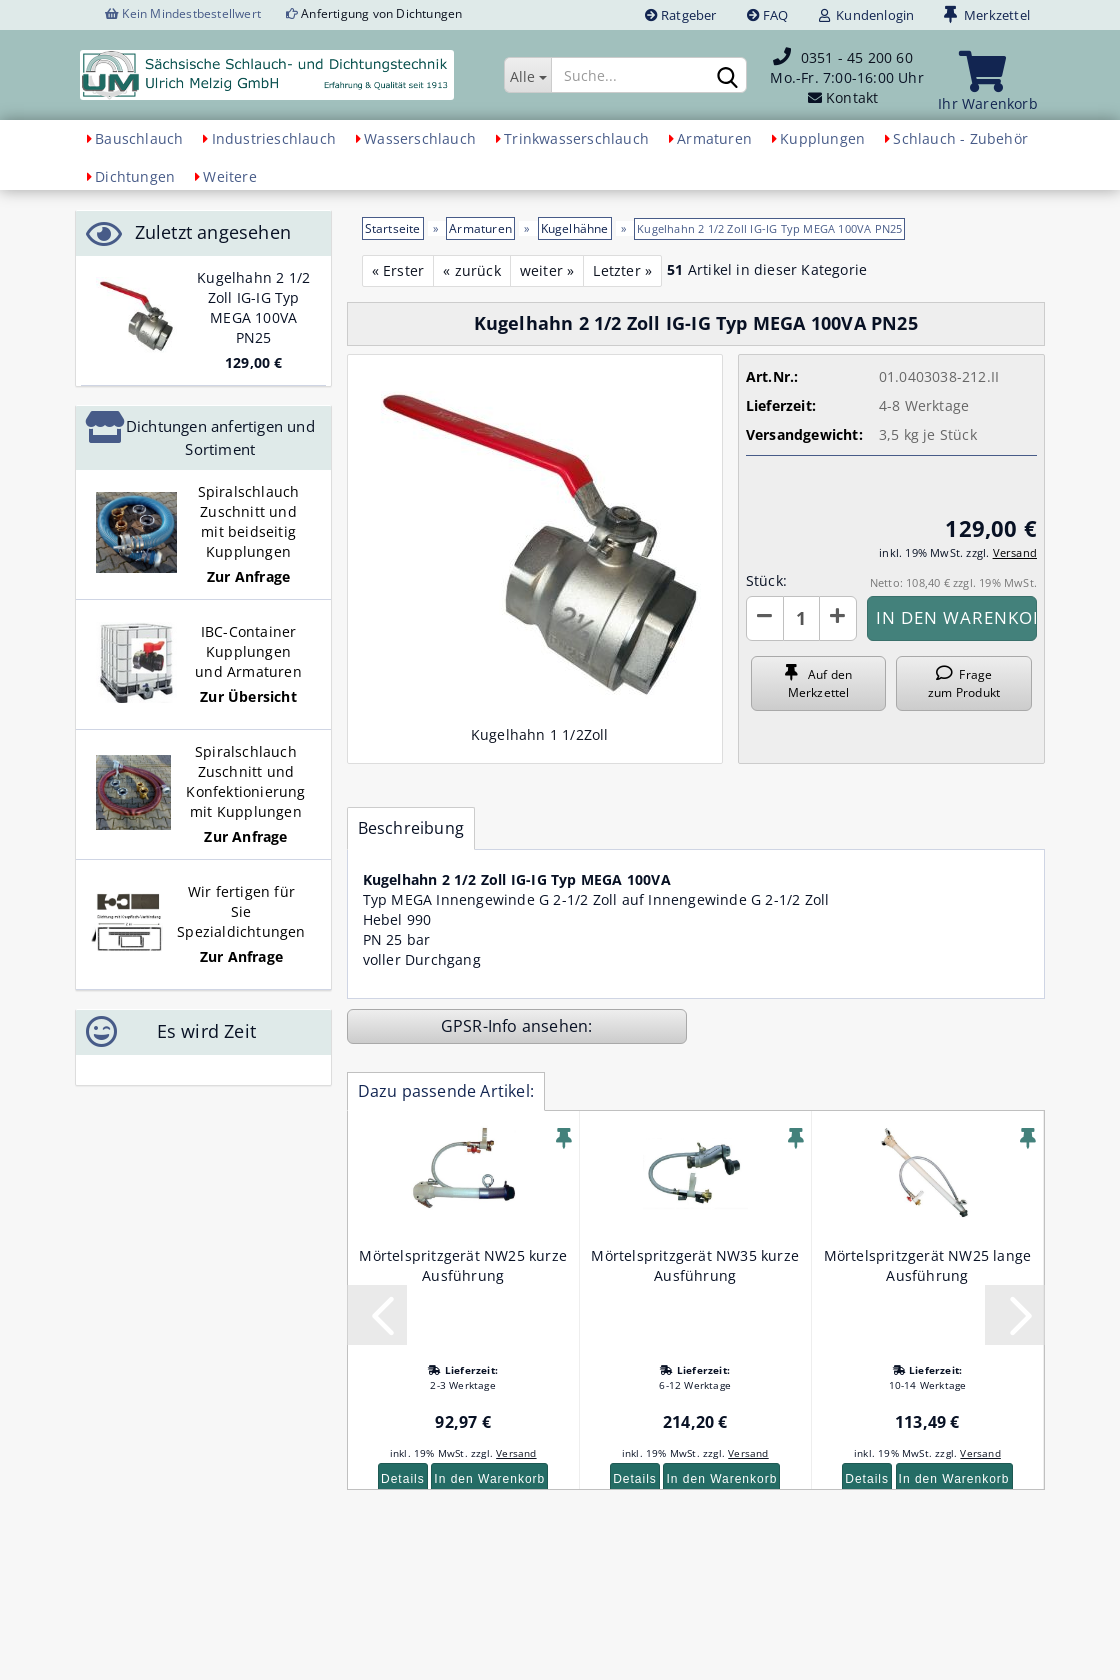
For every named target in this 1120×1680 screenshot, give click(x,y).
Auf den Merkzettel (818, 683)
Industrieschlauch (274, 138)
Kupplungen (822, 138)
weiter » (547, 270)
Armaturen (714, 138)
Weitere (229, 176)
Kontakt (852, 97)
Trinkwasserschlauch (576, 138)
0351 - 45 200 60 (857, 57)
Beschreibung (411, 828)
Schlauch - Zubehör (960, 138)
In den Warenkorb (489, 1479)
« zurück (472, 270)
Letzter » (622, 270)
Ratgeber (681, 15)
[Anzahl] (801, 618)
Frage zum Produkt (964, 683)
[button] (765, 618)
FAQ (768, 15)
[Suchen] (728, 76)
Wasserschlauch (420, 138)
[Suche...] (527, 75)
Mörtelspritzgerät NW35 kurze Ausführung (695, 1265)
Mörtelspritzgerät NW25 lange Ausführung (928, 1265)
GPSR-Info (481, 1026)
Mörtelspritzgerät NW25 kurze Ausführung (463, 1265)
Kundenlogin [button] (867, 15)
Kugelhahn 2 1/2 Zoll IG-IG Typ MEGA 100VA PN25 (253, 307)
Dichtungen (135, 176)
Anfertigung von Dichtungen (381, 13)
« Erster (398, 270)
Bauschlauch (139, 138)
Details (403, 1479)
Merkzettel (987, 15)
